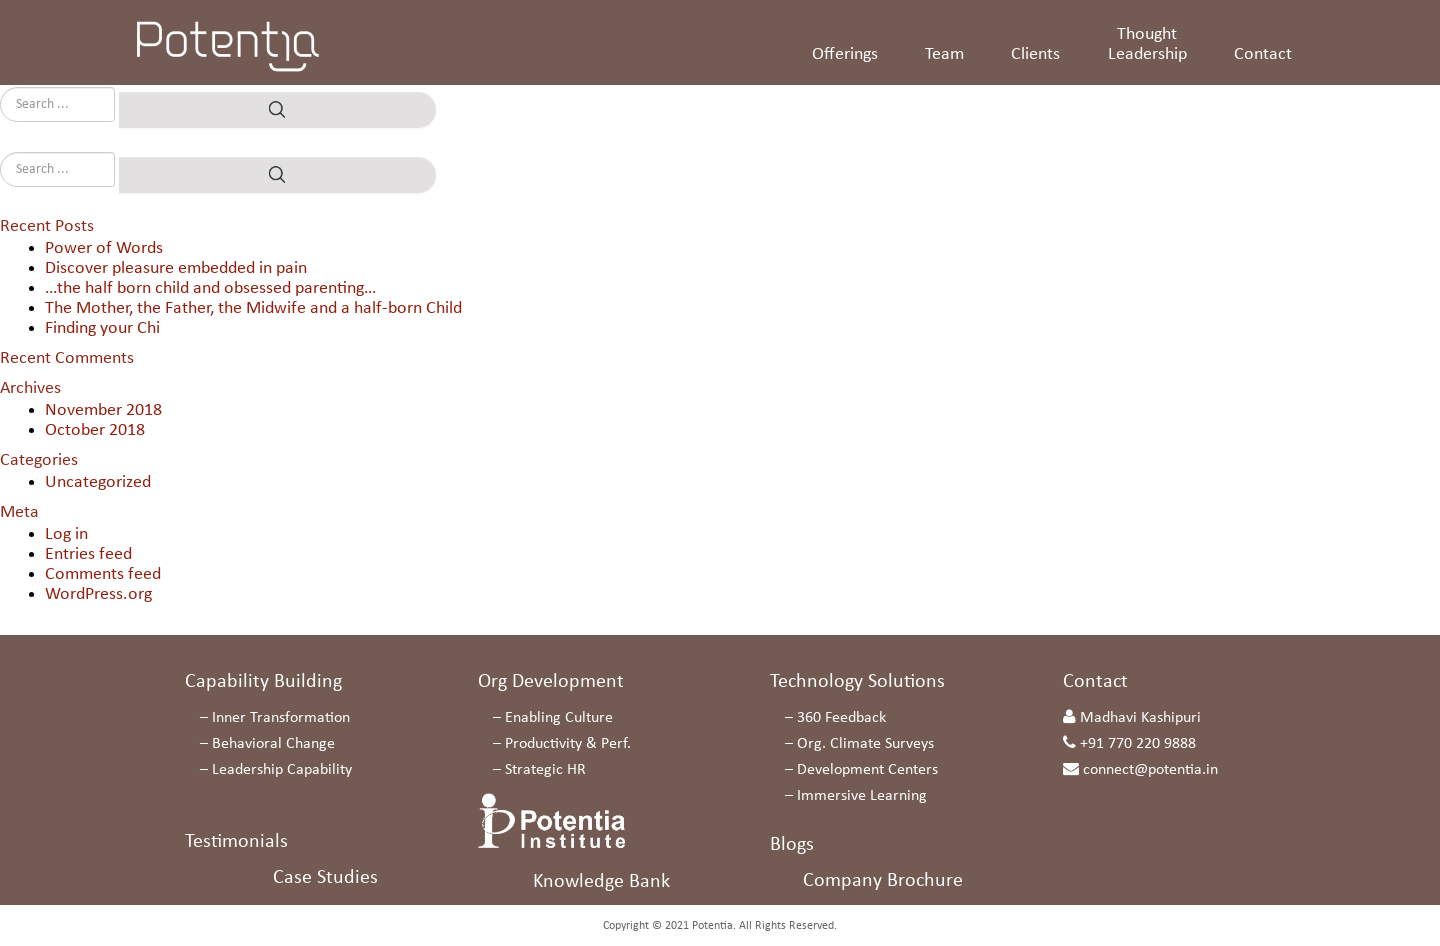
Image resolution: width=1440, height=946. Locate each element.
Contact (1263, 54)
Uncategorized (98, 482)
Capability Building (263, 682)
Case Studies (325, 878)
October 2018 (95, 430)
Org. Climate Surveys (865, 744)
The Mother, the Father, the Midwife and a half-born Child (253, 308)
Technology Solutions (857, 682)
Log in (66, 534)
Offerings (845, 54)
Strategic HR (545, 770)
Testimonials (236, 842)
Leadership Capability (282, 770)
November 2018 (103, 410)
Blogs (792, 845)
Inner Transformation (281, 718)
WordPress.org (98, 594)
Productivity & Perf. (568, 744)
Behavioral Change (273, 744)
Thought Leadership (1147, 44)
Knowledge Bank (601, 882)
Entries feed (88, 554)
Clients (1035, 54)
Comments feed (103, 574)
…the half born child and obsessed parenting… (210, 288)
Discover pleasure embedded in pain (176, 268)
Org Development (551, 682)
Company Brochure (883, 881)
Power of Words (104, 248)
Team (944, 54)
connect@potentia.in (1150, 770)
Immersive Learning (862, 796)
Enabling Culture (559, 718)
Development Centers (867, 770)
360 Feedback (841, 718)
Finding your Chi (102, 328)
